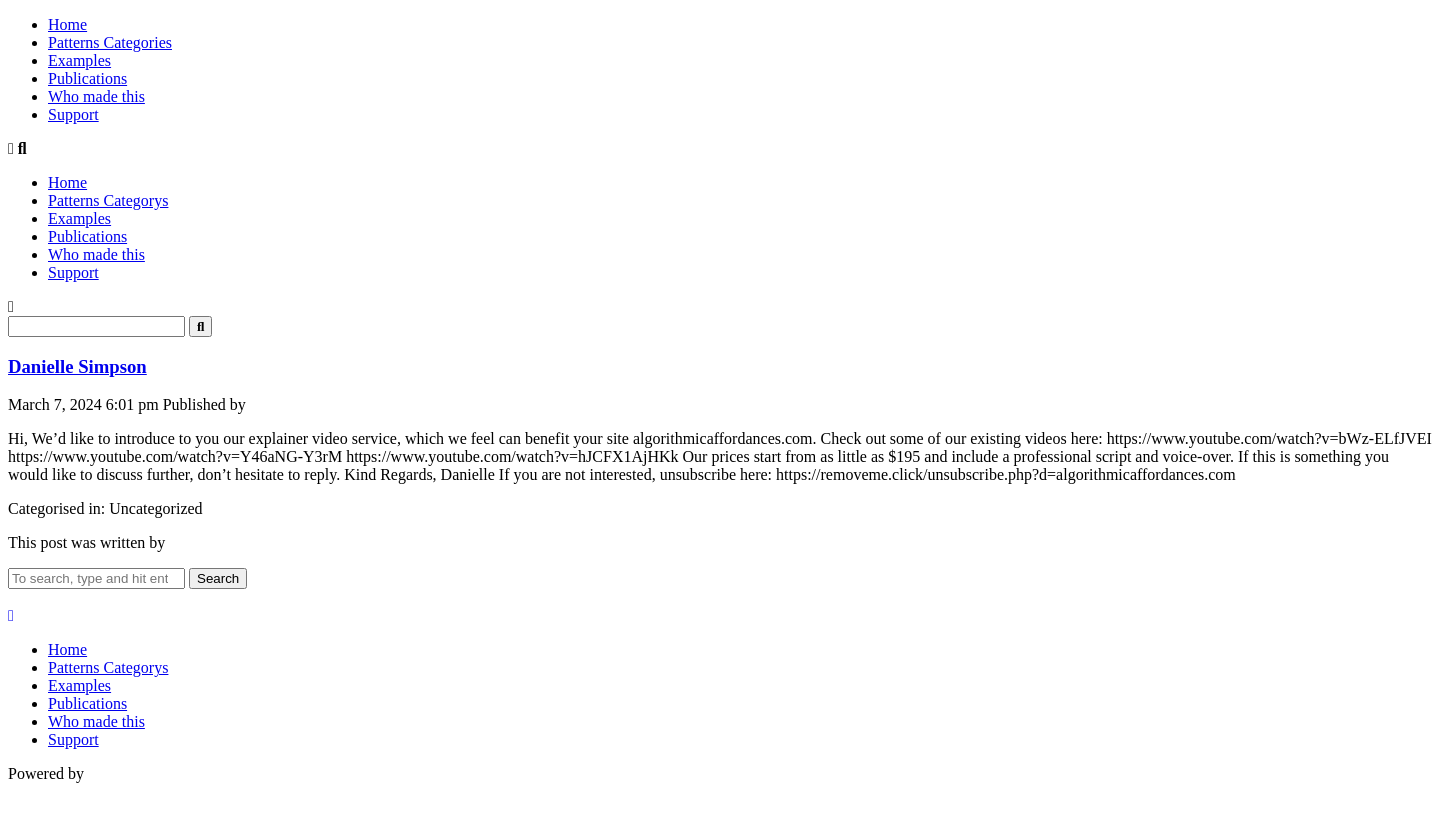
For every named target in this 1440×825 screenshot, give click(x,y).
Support (73, 114)
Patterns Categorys (108, 200)
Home (67, 24)
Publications (87, 78)
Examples (79, 60)
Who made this (96, 96)
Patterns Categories (110, 42)
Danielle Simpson (77, 366)
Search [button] (218, 578)
